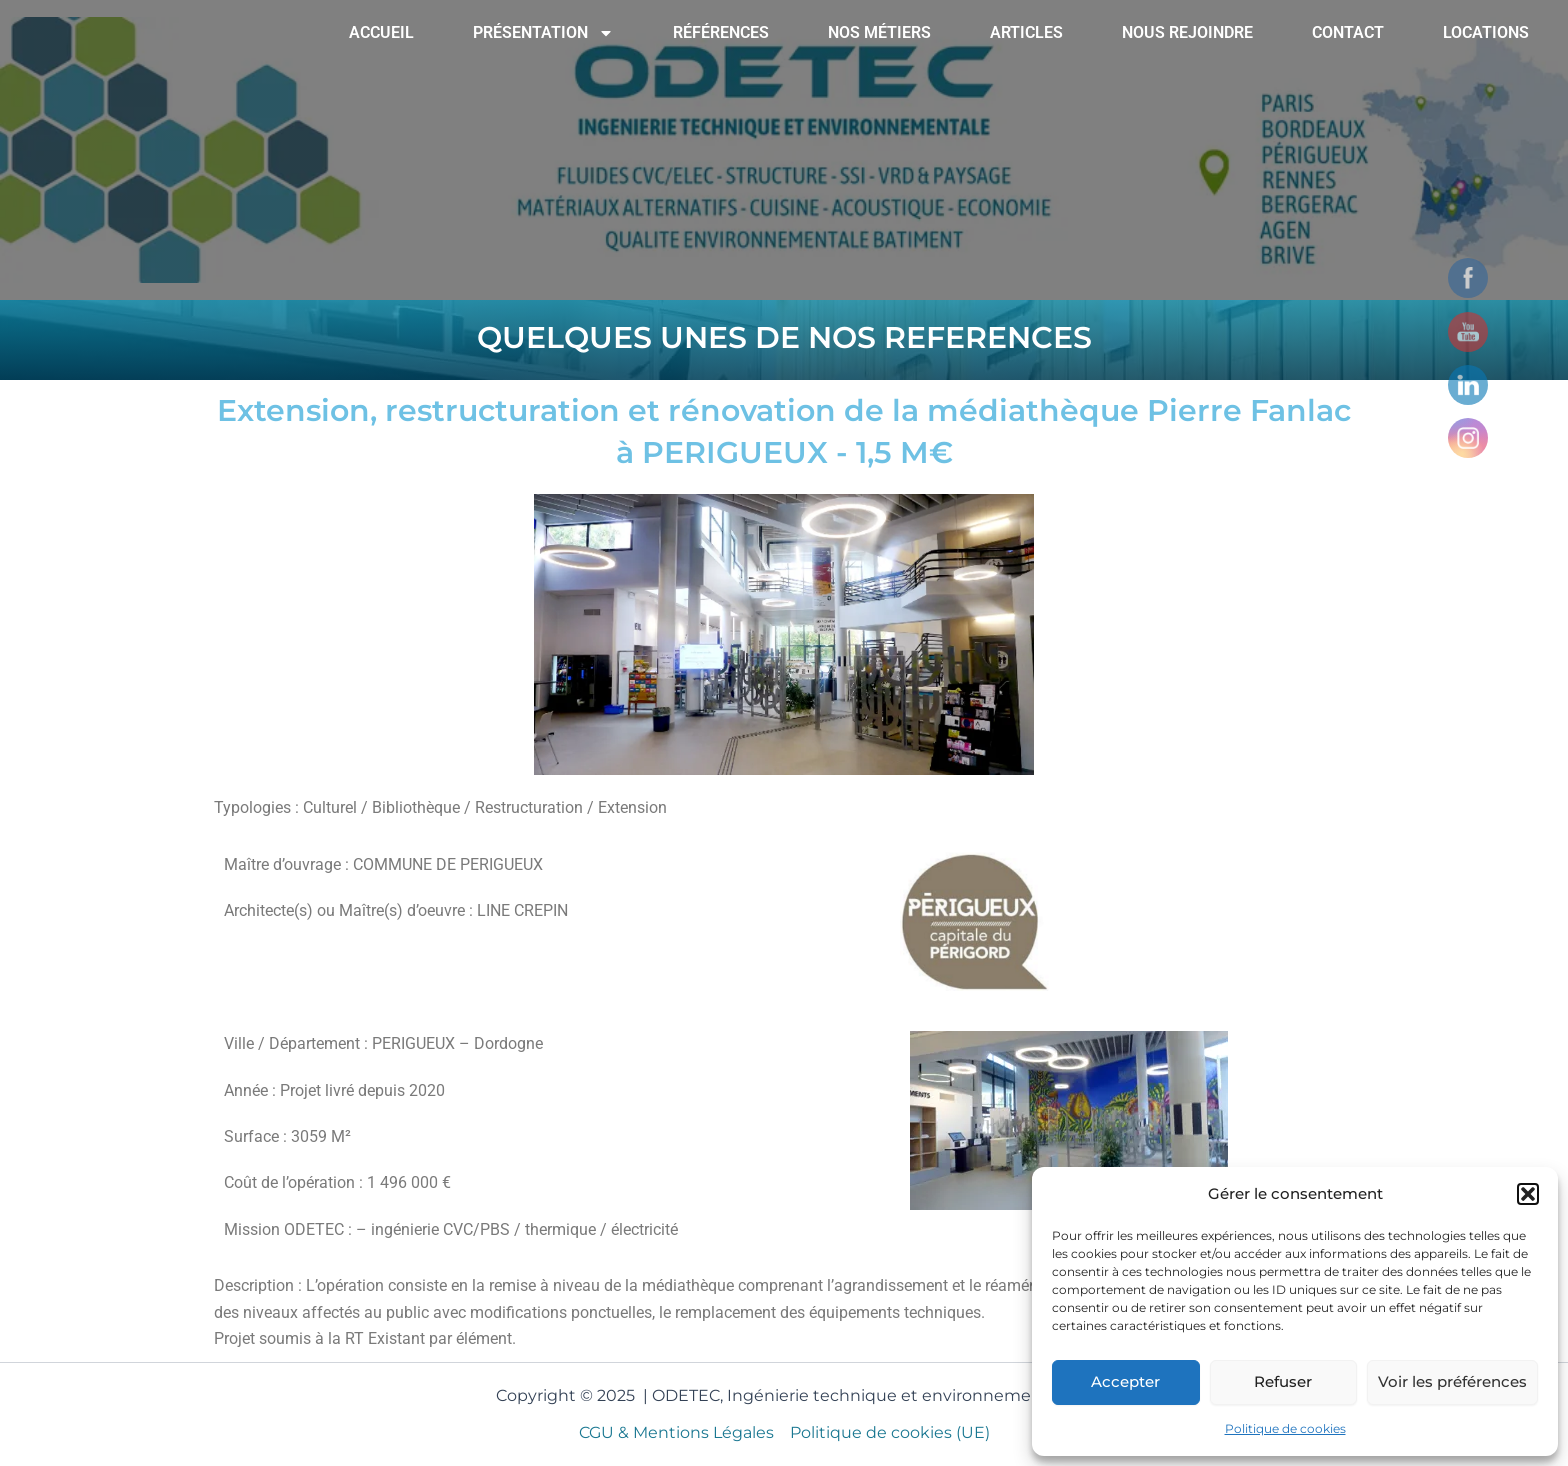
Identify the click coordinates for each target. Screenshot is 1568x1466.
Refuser (1283, 1381)
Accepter (1125, 1381)
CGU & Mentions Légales (676, 1432)
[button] (1528, 1194)
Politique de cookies (1285, 1428)
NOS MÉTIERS (879, 32)
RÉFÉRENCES (721, 32)
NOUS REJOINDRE (1187, 32)
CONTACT (1348, 32)
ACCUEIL (381, 32)
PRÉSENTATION (543, 33)
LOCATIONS (1486, 32)
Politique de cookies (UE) (890, 1432)
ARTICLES (1026, 32)
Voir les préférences (1452, 1381)
